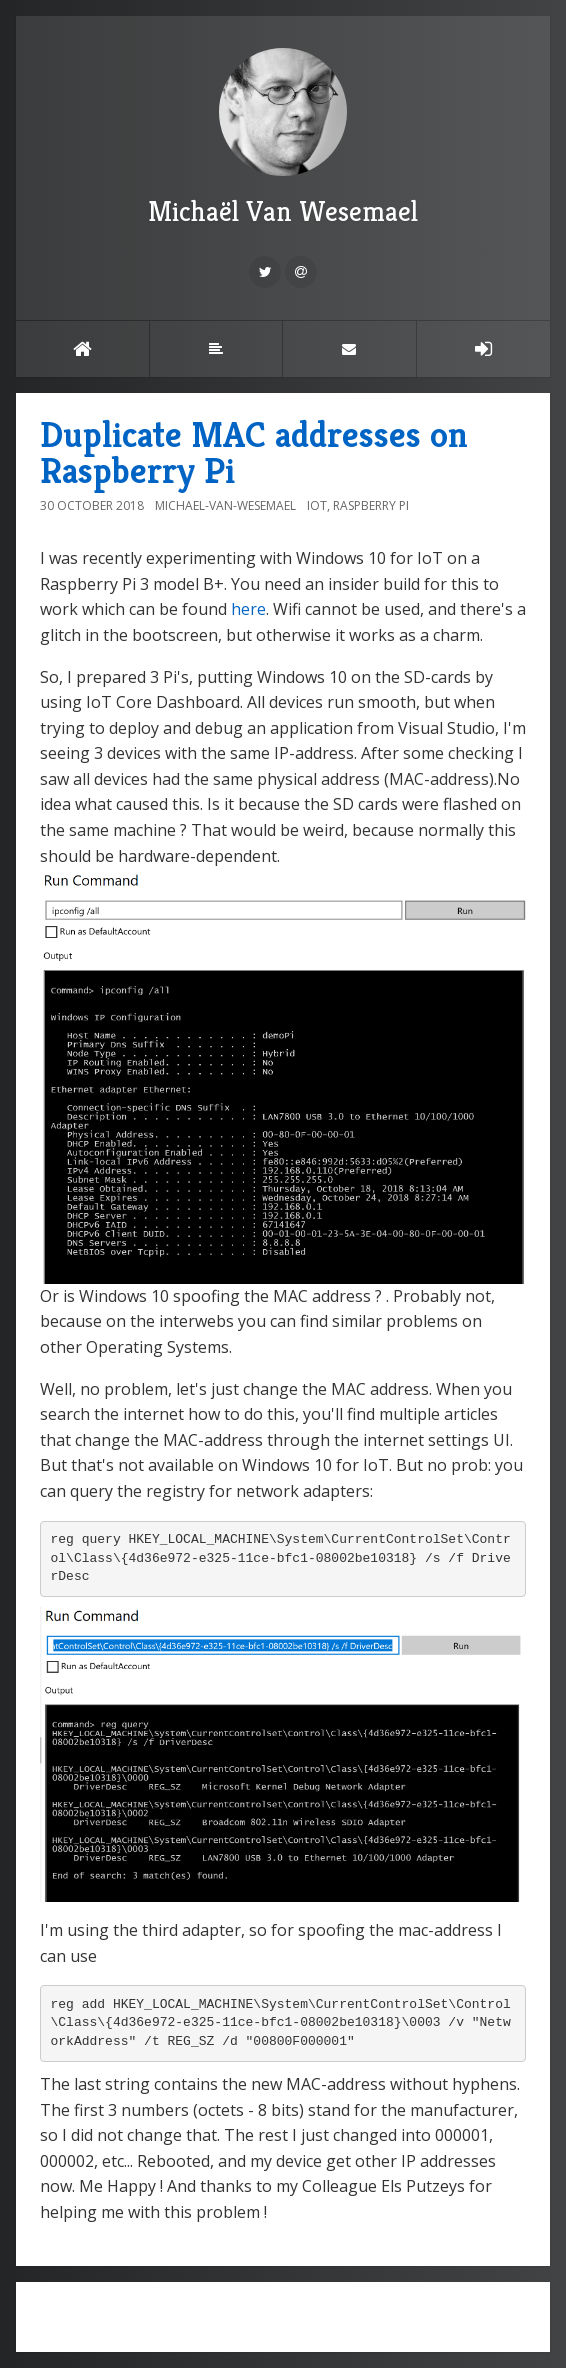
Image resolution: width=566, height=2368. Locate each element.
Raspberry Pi (371, 505)
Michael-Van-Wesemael (225, 505)
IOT (317, 505)
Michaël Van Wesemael (283, 138)
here (248, 609)
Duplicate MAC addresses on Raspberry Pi (254, 452)
